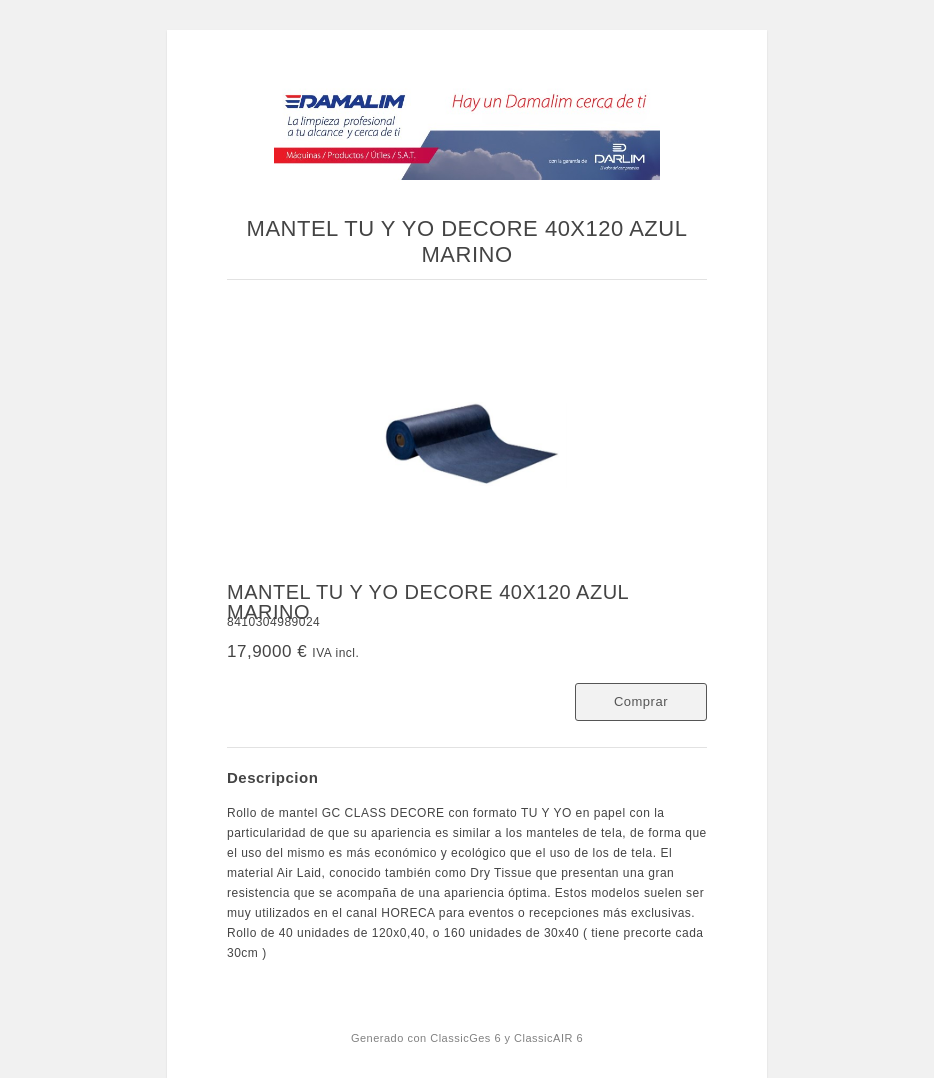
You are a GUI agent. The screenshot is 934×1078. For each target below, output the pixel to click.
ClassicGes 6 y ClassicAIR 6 (506, 1038)
